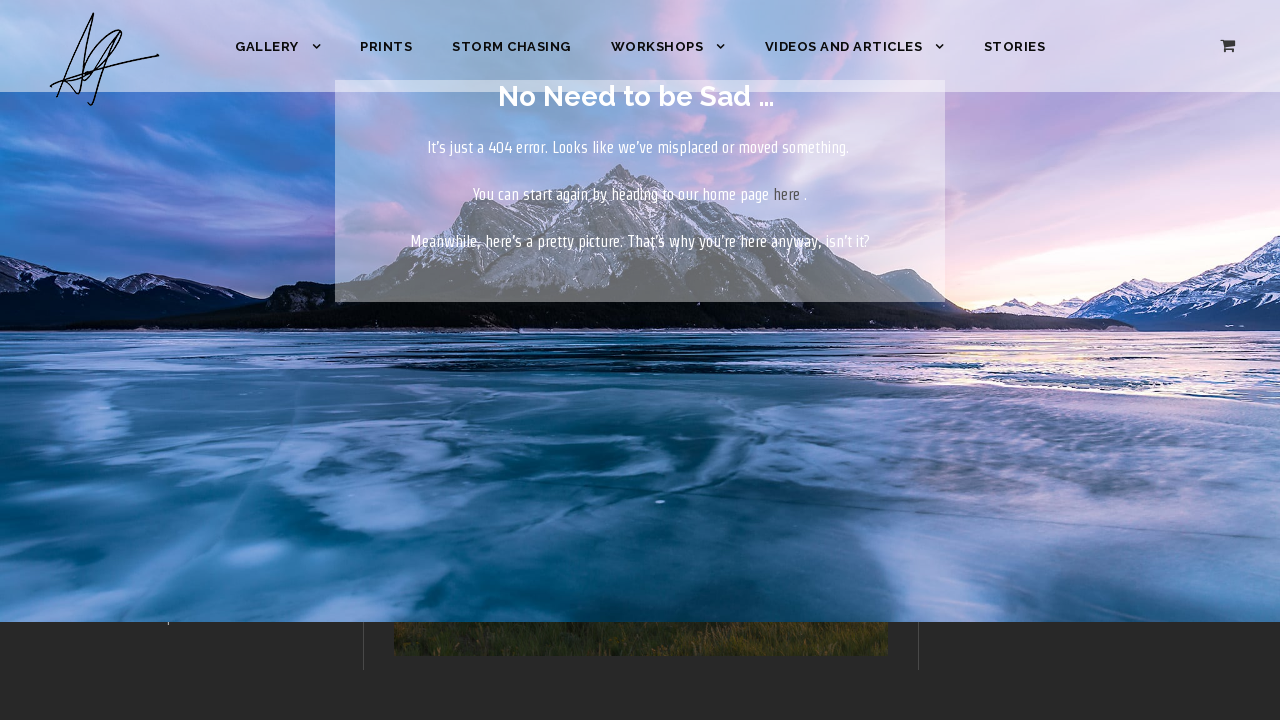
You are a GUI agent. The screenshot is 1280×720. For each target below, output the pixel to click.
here (786, 194)
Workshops (657, 46)
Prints (386, 46)
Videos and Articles (844, 46)
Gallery (267, 46)
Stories (1015, 46)
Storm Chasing (511, 46)
